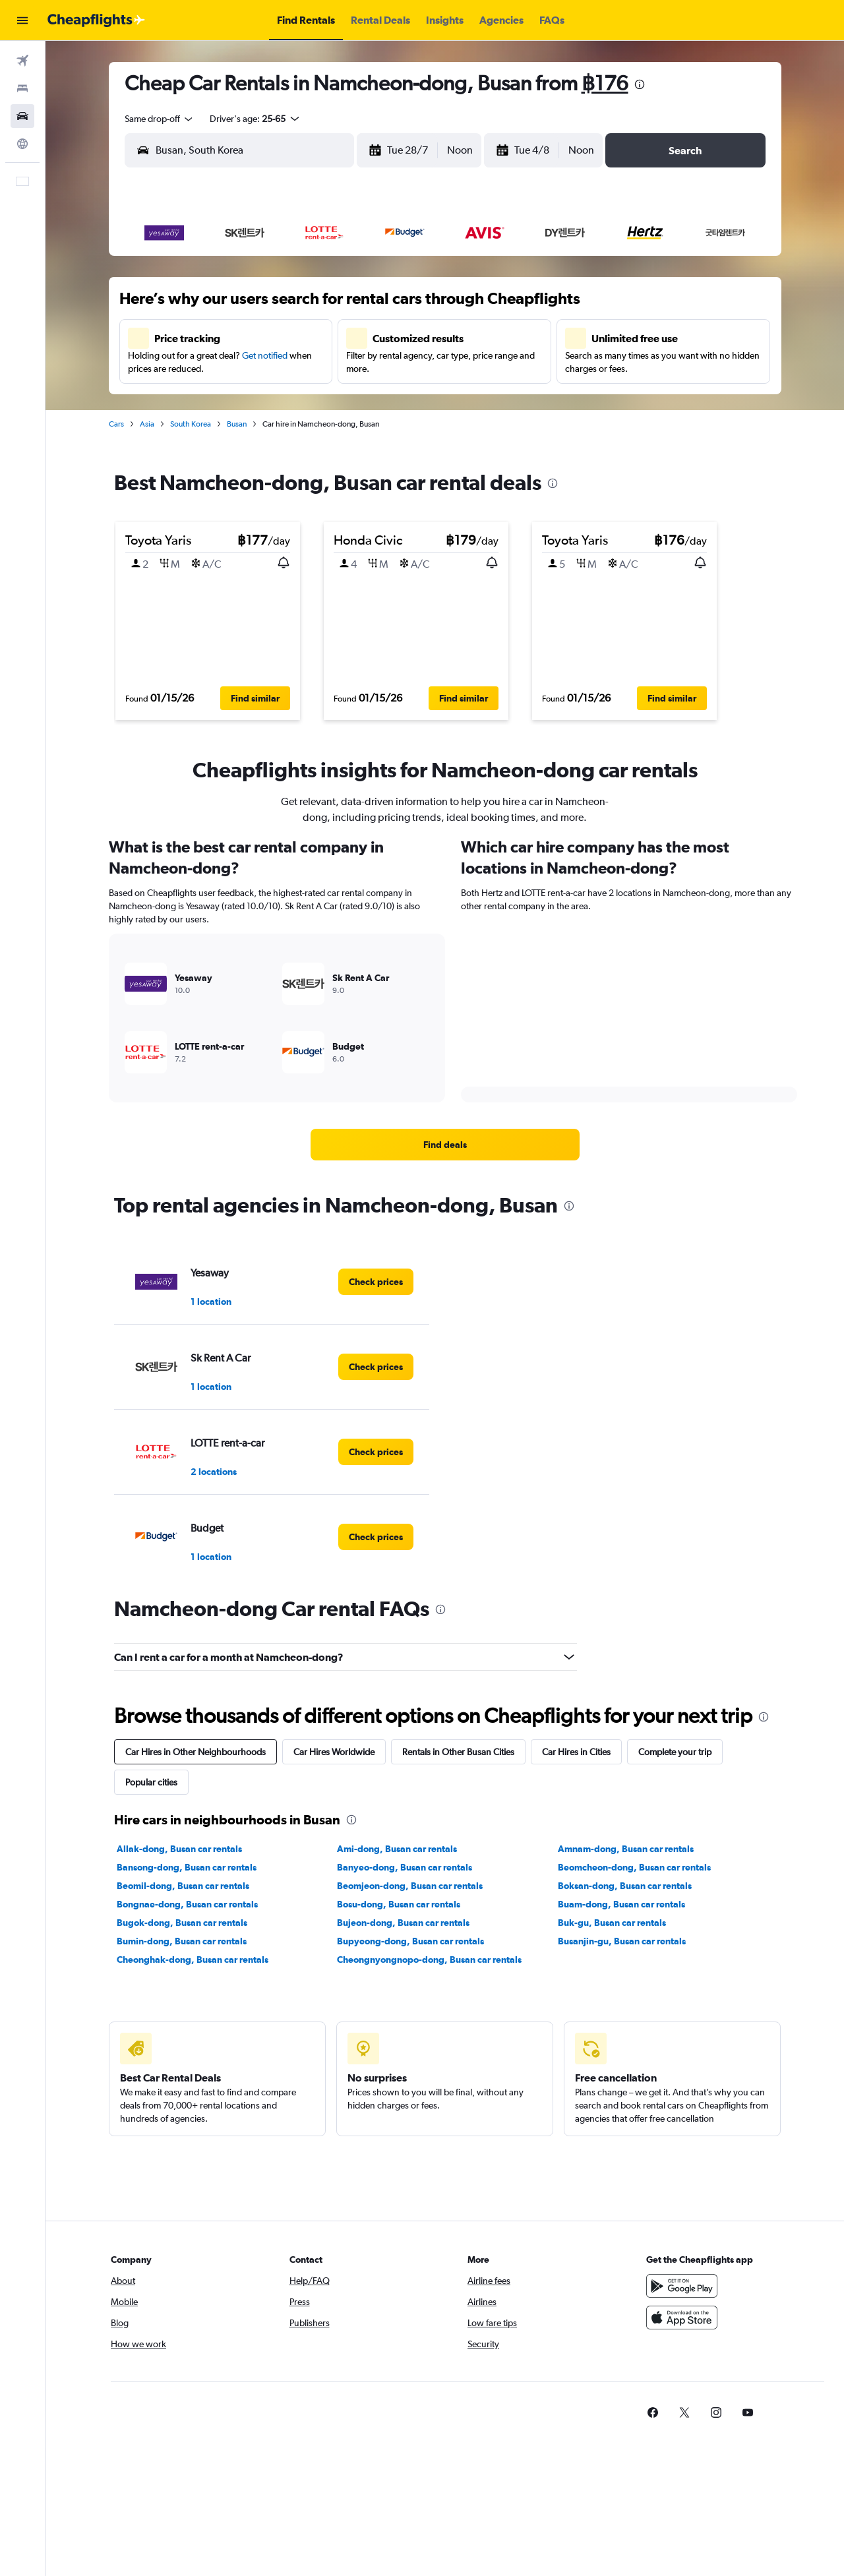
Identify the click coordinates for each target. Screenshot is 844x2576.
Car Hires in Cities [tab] (576, 1752)
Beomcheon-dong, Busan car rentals (634, 1867)
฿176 (605, 83)
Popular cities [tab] (151, 1782)
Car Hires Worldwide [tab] (334, 1752)
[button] (22, 20)
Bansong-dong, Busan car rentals (186, 1867)
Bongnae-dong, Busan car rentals (187, 1904)
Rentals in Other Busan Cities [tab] (458, 1752)
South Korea (190, 424)
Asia (147, 424)
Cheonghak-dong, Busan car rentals (192, 1959)
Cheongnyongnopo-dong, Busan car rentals (429, 1959)
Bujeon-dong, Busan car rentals (403, 1922)
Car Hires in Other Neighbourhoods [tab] (195, 1752)
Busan (237, 424)
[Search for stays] (22, 88)
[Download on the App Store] (681, 2317)
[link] (445, 1144)
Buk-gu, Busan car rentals (612, 1922)
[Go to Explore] (22, 144)
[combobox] (160, 118)
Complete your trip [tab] (674, 1752)
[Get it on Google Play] (681, 2286)
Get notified (264, 355)
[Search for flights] (22, 60)
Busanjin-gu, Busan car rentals (622, 1941)
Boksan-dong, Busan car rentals (625, 1885)
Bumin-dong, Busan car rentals (182, 1941)
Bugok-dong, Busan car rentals (182, 1922)
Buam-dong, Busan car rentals (621, 1904)
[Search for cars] (22, 116)
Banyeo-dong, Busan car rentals (404, 1867)
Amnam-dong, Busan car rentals (626, 1848)
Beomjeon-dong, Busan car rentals (410, 1885)
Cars (116, 424)
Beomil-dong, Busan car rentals (183, 1885)
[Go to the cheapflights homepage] (96, 20)
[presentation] (640, 84)
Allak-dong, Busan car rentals (179, 1848)
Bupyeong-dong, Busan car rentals (410, 1941)
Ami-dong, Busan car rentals (397, 1848)
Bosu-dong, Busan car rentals (398, 1904)
